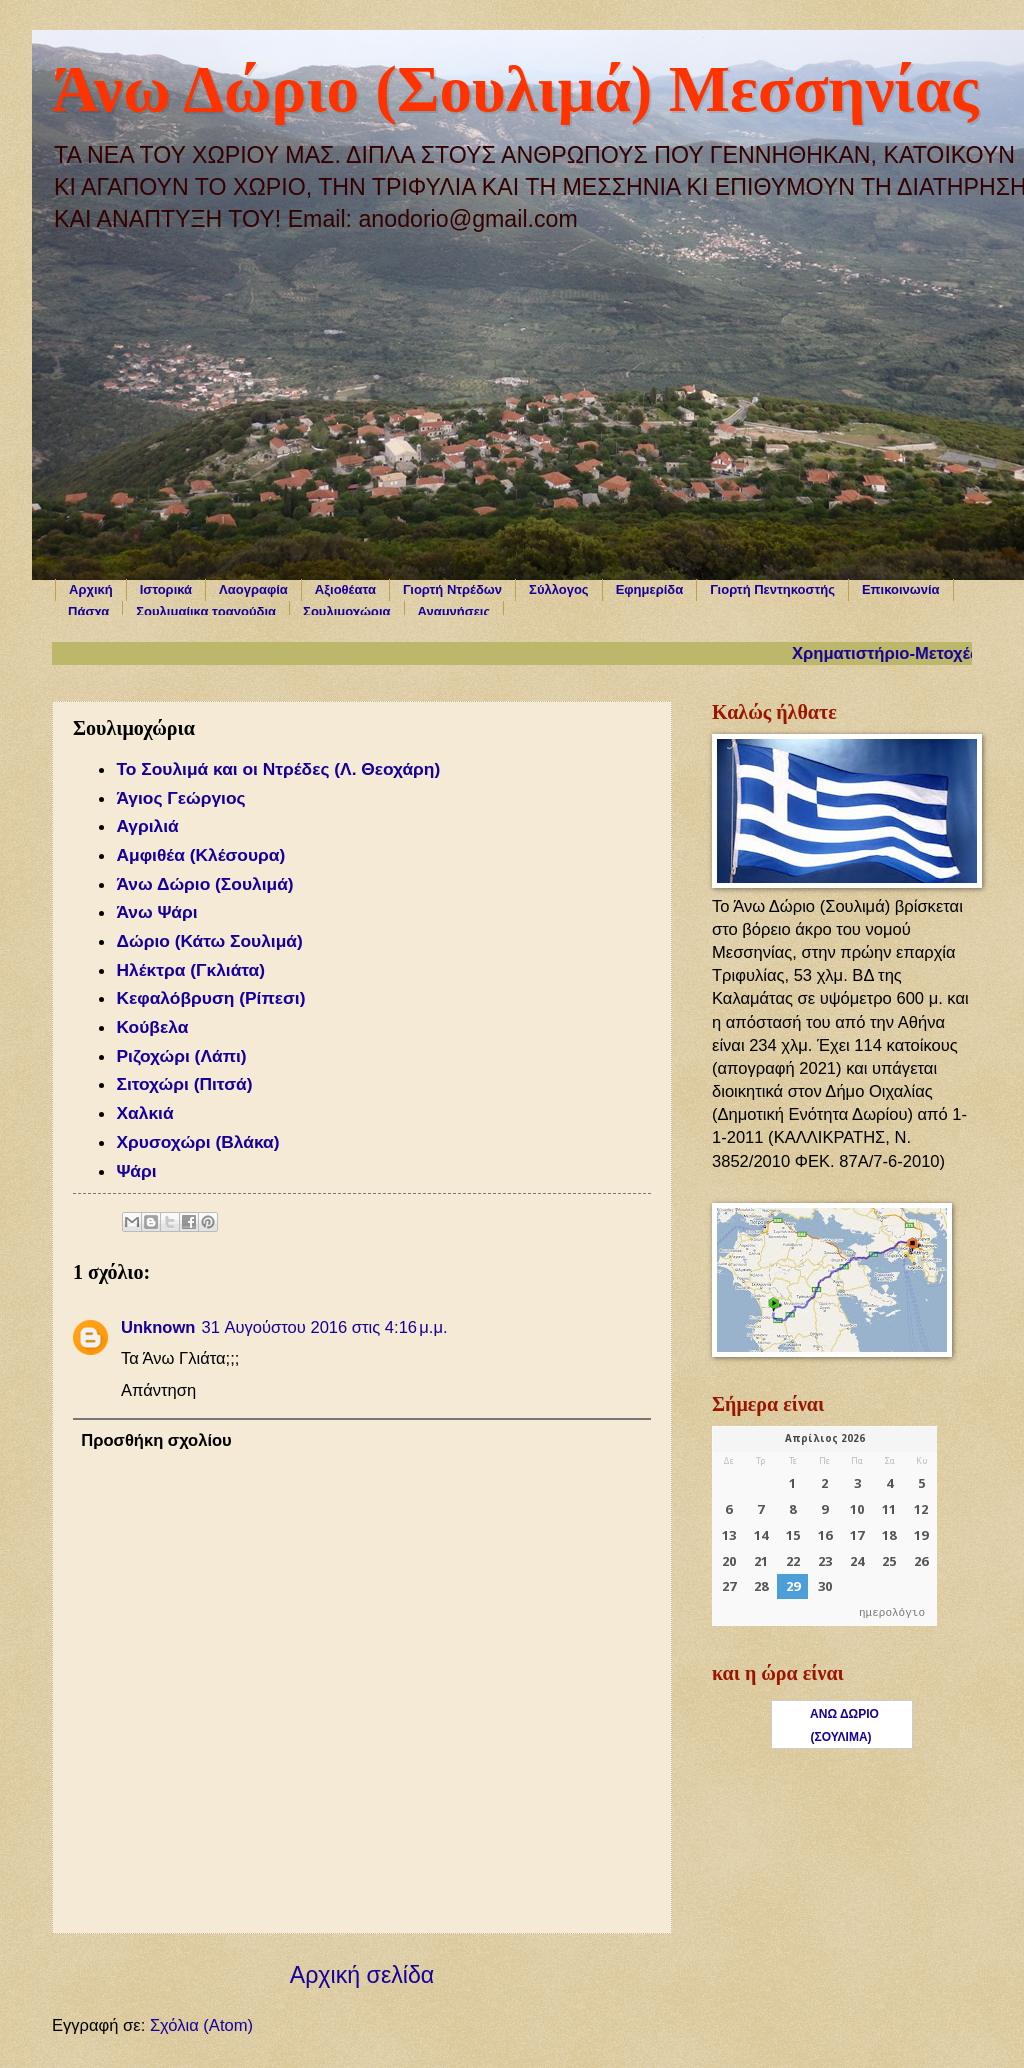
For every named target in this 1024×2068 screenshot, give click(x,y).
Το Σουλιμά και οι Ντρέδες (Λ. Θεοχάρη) (278, 769)
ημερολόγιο (892, 1613)
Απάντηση (158, 1390)
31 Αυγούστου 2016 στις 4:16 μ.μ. (324, 1327)
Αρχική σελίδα (362, 1975)
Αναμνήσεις (454, 611)
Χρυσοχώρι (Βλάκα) (197, 1142)
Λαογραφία (253, 589)
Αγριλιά (147, 826)
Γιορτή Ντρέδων (452, 589)
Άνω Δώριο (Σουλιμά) (204, 884)
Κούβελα (152, 1027)
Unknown (158, 1327)
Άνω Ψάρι (156, 912)
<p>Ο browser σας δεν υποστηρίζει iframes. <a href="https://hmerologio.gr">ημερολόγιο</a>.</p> (824, 1526)
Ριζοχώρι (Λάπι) (181, 1056)
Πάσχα (88, 611)
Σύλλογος (559, 589)
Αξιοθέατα (345, 589)
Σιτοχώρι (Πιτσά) (184, 1084)
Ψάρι (138, 1171)
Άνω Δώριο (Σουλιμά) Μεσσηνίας (515, 89)
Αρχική (91, 589)
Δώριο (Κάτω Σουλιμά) (209, 941)
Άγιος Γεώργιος (180, 798)
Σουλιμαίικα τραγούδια (206, 611)
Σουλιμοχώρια (346, 611)
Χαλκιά (144, 1113)
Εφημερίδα (650, 589)
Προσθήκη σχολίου (156, 1440)
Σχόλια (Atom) (201, 2025)
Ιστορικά (166, 589)
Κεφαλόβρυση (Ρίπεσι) (210, 998)
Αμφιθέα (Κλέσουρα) (200, 855)
